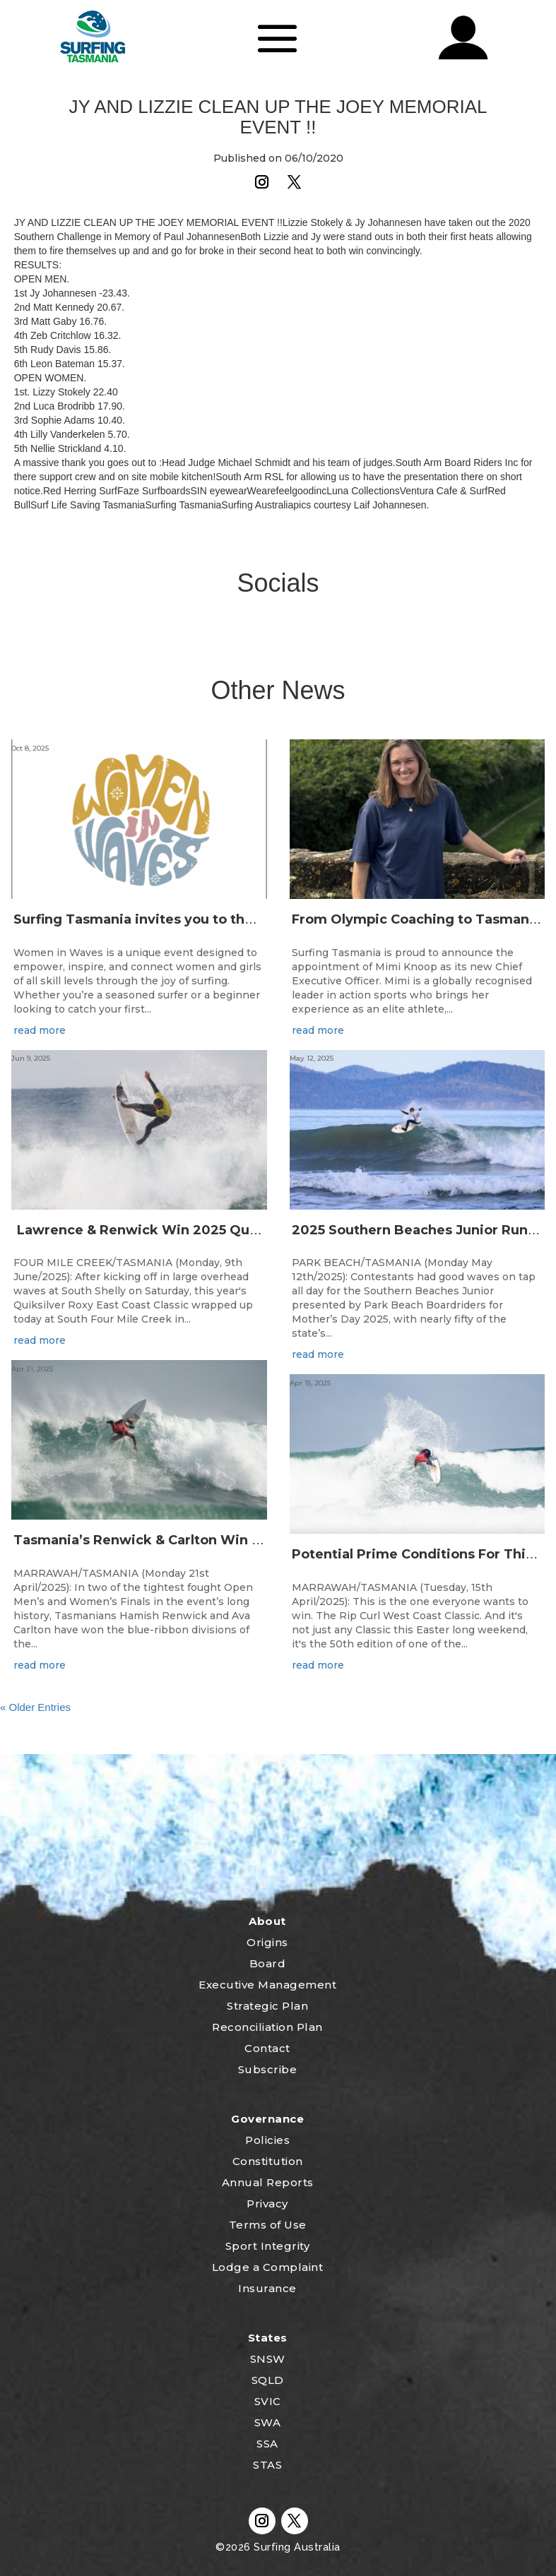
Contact (267, 2048)
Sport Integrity (267, 2246)
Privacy (267, 2203)
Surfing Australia (296, 2547)
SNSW (267, 2359)
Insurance (267, 2288)
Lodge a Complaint (268, 2267)
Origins (267, 1942)
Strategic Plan (267, 2005)
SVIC (267, 2401)
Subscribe (267, 2069)
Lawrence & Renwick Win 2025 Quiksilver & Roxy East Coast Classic (242, 1230)
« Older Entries (35, 1707)
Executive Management (267, 1984)
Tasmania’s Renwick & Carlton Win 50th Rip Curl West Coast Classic (240, 1540)
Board (267, 1963)
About (267, 1921)
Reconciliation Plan (267, 2027)
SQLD (268, 2380)
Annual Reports (268, 2182)
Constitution (267, 2161)
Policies (267, 2140)
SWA (267, 2422)
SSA (267, 2443)
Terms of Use (268, 2224)
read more (39, 1030)
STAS (267, 2464)
